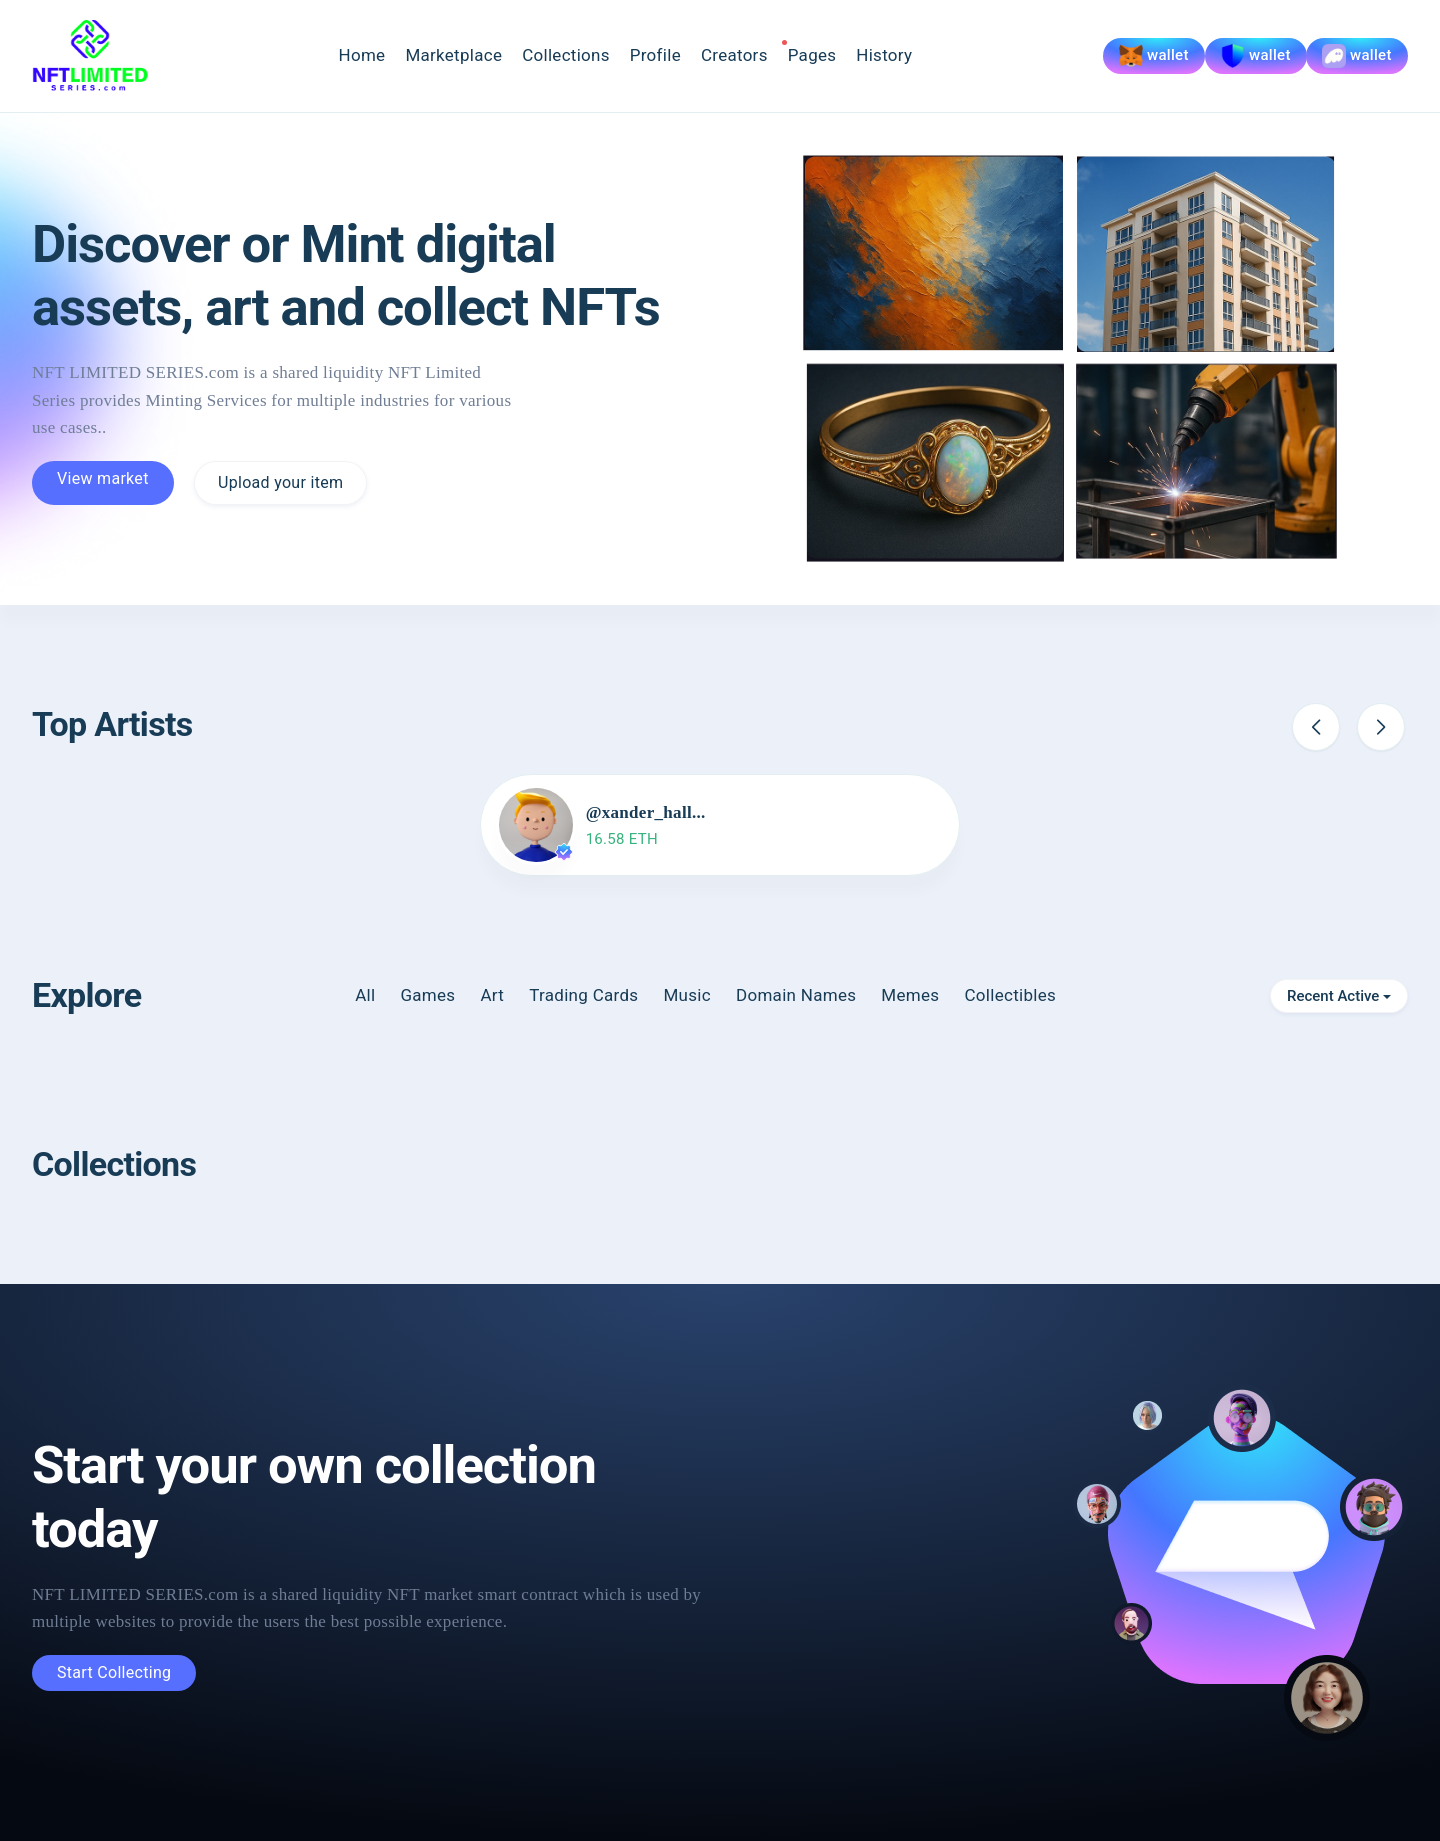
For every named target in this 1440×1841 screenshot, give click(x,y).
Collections (566, 55)
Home (361, 55)
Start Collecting (114, 1672)
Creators (734, 55)
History (885, 55)
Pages (812, 55)
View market (103, 478)
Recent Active (1333, 996)
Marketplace (453, 55)
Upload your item (280, 482)
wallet (1154, 56)
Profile (655, 55)
